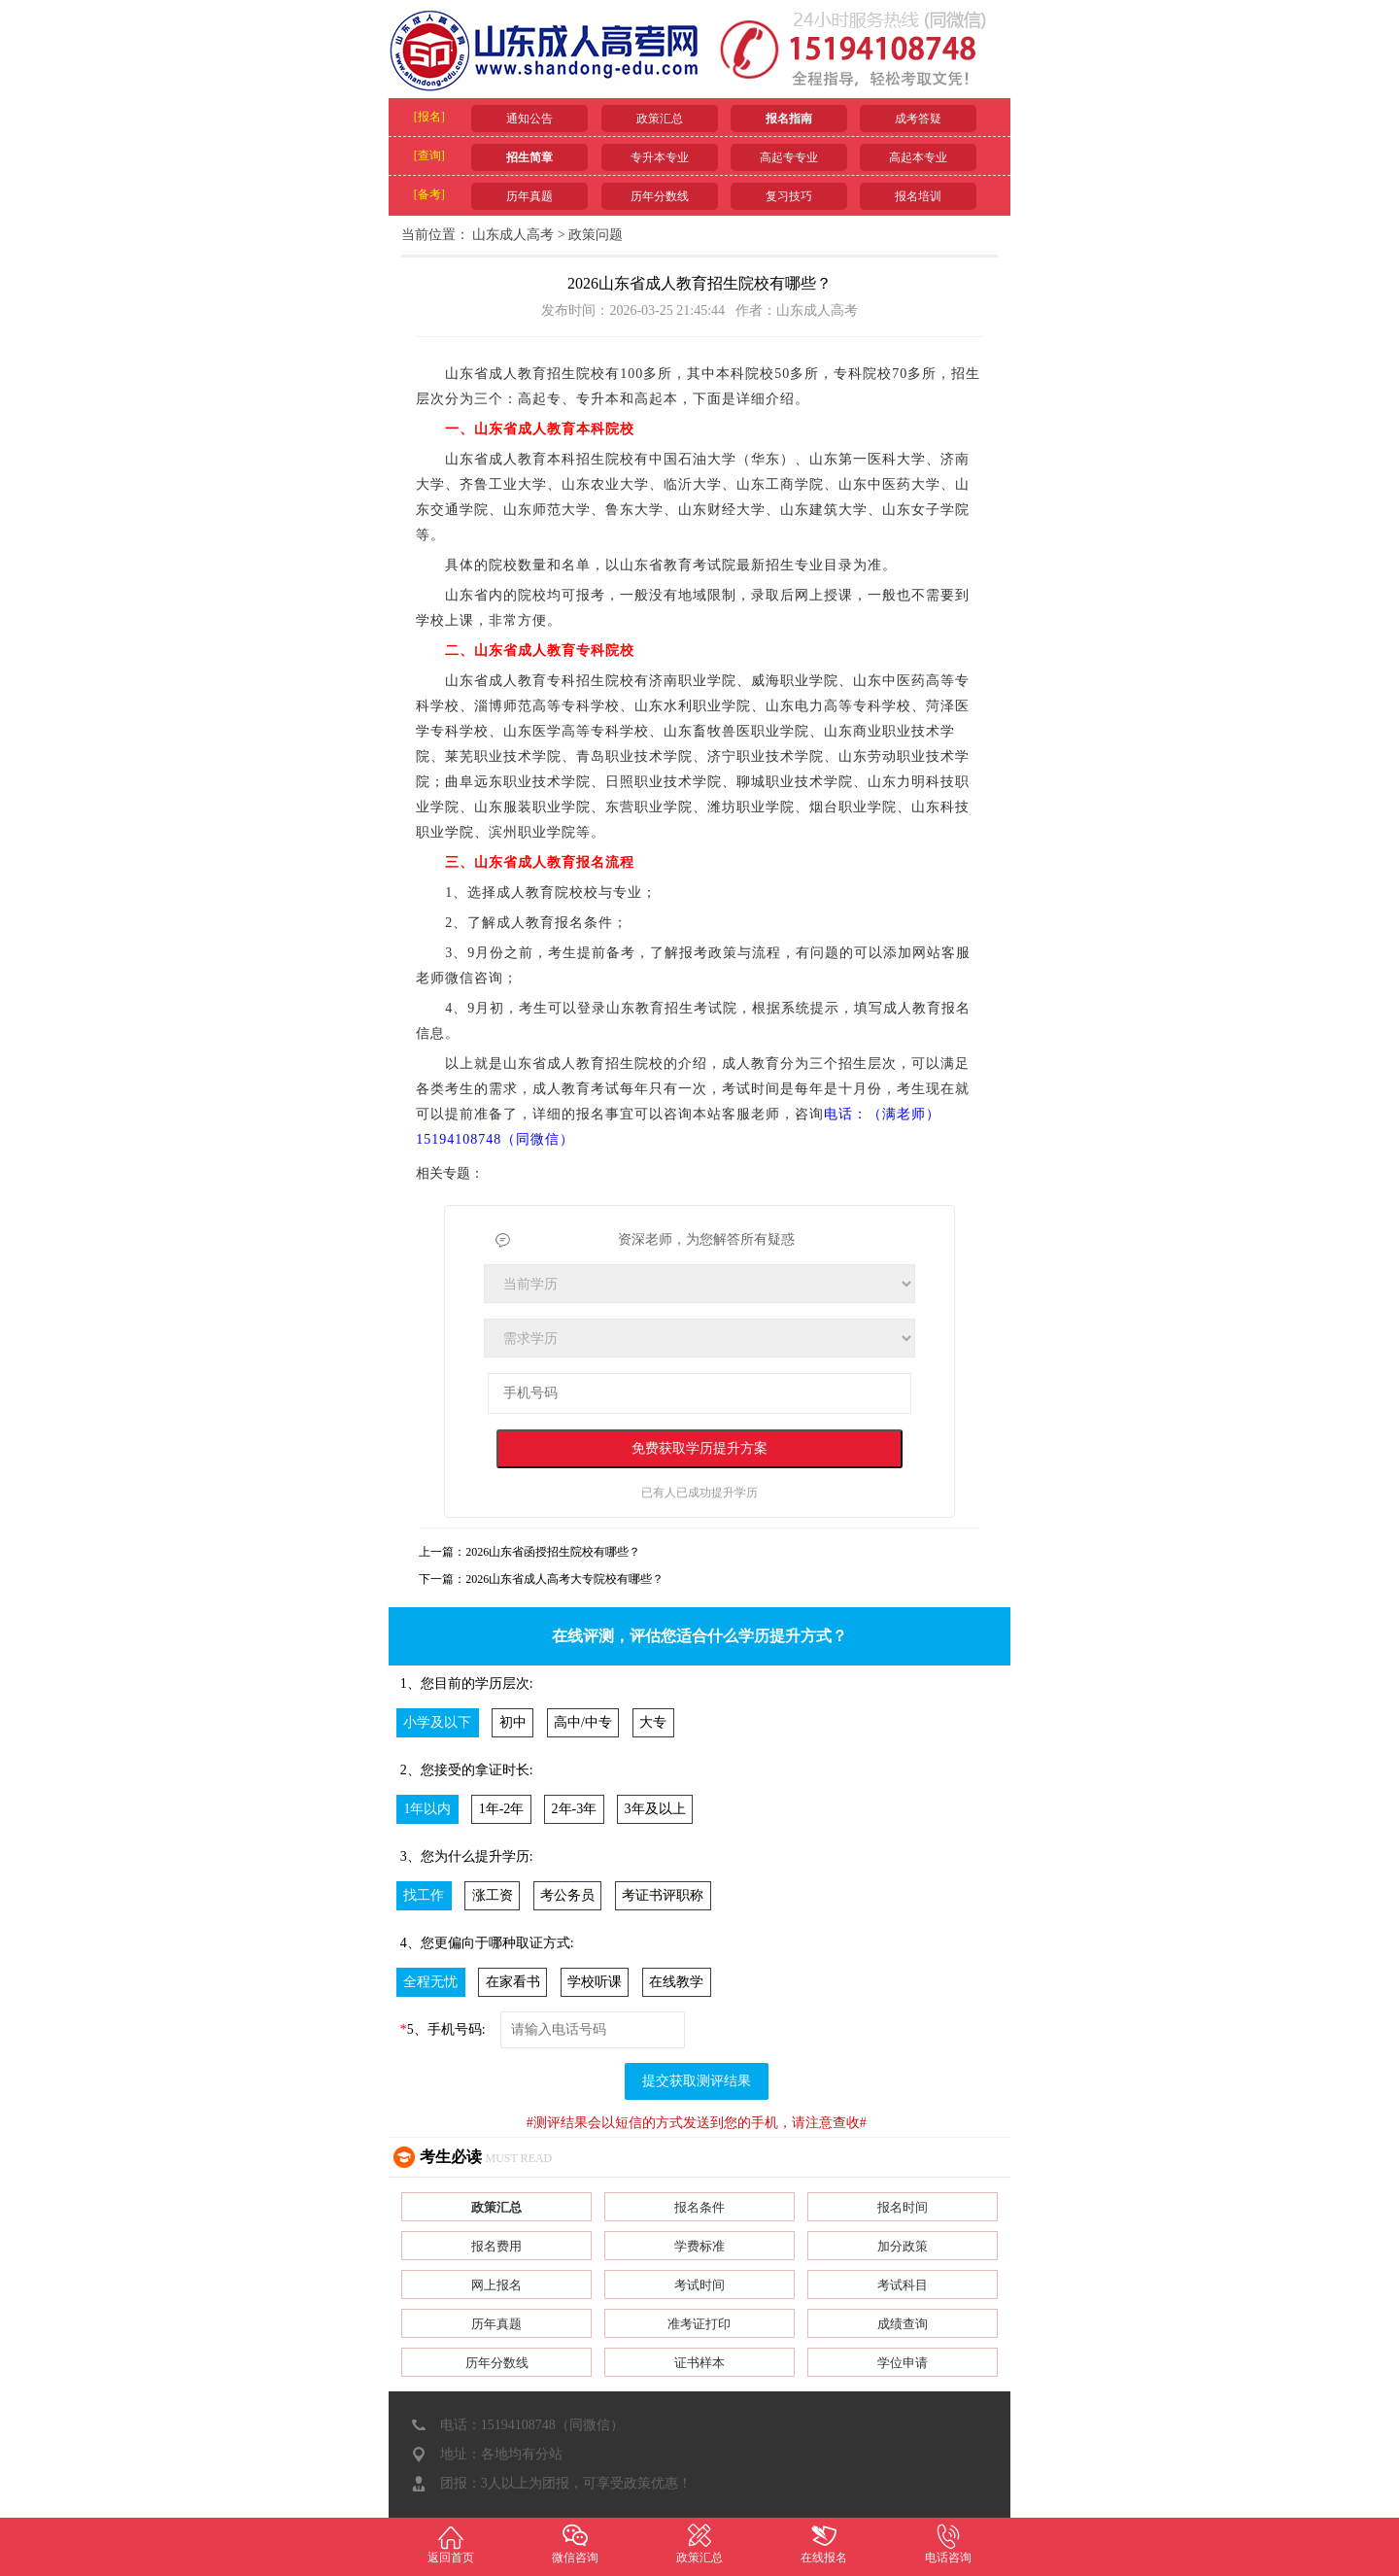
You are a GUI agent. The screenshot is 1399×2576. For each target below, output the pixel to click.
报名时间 (902, 2207)
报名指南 (789, 118)
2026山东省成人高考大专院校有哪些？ (564, 1579)
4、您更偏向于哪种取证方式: (487, 1943)
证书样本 (699, 2362)
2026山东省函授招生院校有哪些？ (552, 1552)
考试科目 (902, 2285)
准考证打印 (699, 2324)
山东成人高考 (513, 234)
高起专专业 (789, 157)
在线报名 (824, 2543)
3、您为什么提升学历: (466, 1856)
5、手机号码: (443, 2029)
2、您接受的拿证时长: (466, 1770)
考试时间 (699, 2285)
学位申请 (902, 2362)
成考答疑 (918, 118)
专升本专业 (660, 157)
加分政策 (902, 2246)
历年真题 (529, 196)
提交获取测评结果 (696, 2081)
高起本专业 (918, 157)
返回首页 (451, 2543)
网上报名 (496, 2285)
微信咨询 (575, 2543)
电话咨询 (948, 2543)
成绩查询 (902, 2324)
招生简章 (529, 157)
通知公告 (529, 118)
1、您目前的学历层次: (466, 1683)
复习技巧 (789, 196)
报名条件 (699, 2207)
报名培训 (918, 196)
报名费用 (496, 2246)
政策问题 (595, 234)
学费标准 (699, 2246)
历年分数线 (660, 196)
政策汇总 (659, 118)
